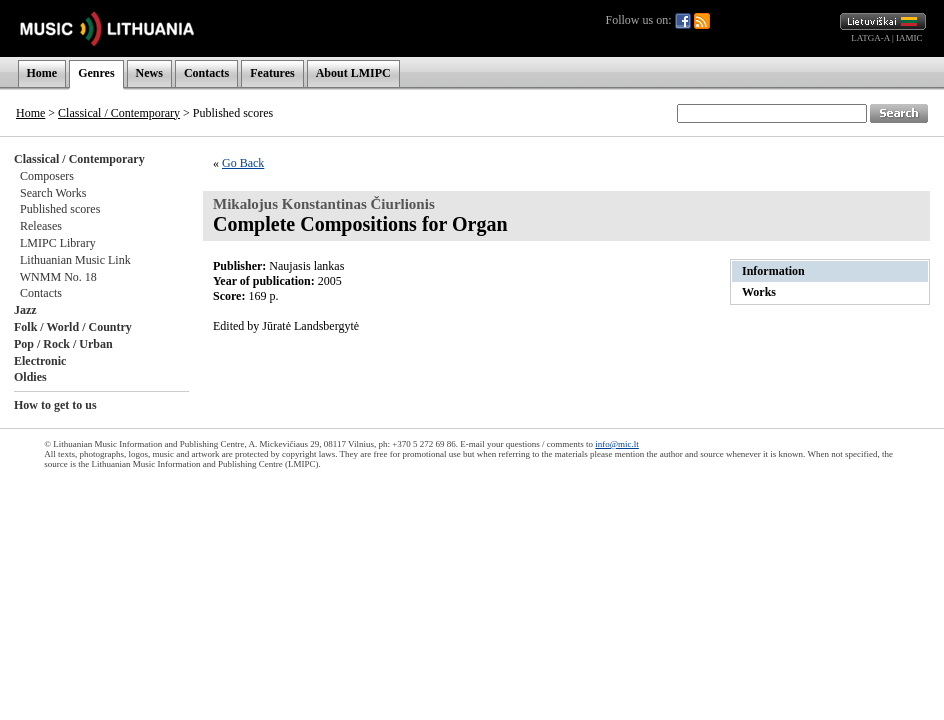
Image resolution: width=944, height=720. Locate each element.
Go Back (243, 163)
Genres (96, 73)
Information (773, 271)
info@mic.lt (617, 444)
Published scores (60, 209)
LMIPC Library (58, 243)
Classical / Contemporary (119, 113)
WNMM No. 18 (58, 277)
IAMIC (909, 38)
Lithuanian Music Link (75, 260)
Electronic (40, 361)
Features (272, 73)
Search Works (53, 193)
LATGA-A (870, 38)
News (149, 73)
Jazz (25, 310)
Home (42, 73)
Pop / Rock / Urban (63, 344)
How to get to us (55, 405)
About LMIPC (353, 73)
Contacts (206, 73)
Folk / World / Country (73, 327)
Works (759, 292)
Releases (41, 226)
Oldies (30, 377)
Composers (47, 176)
